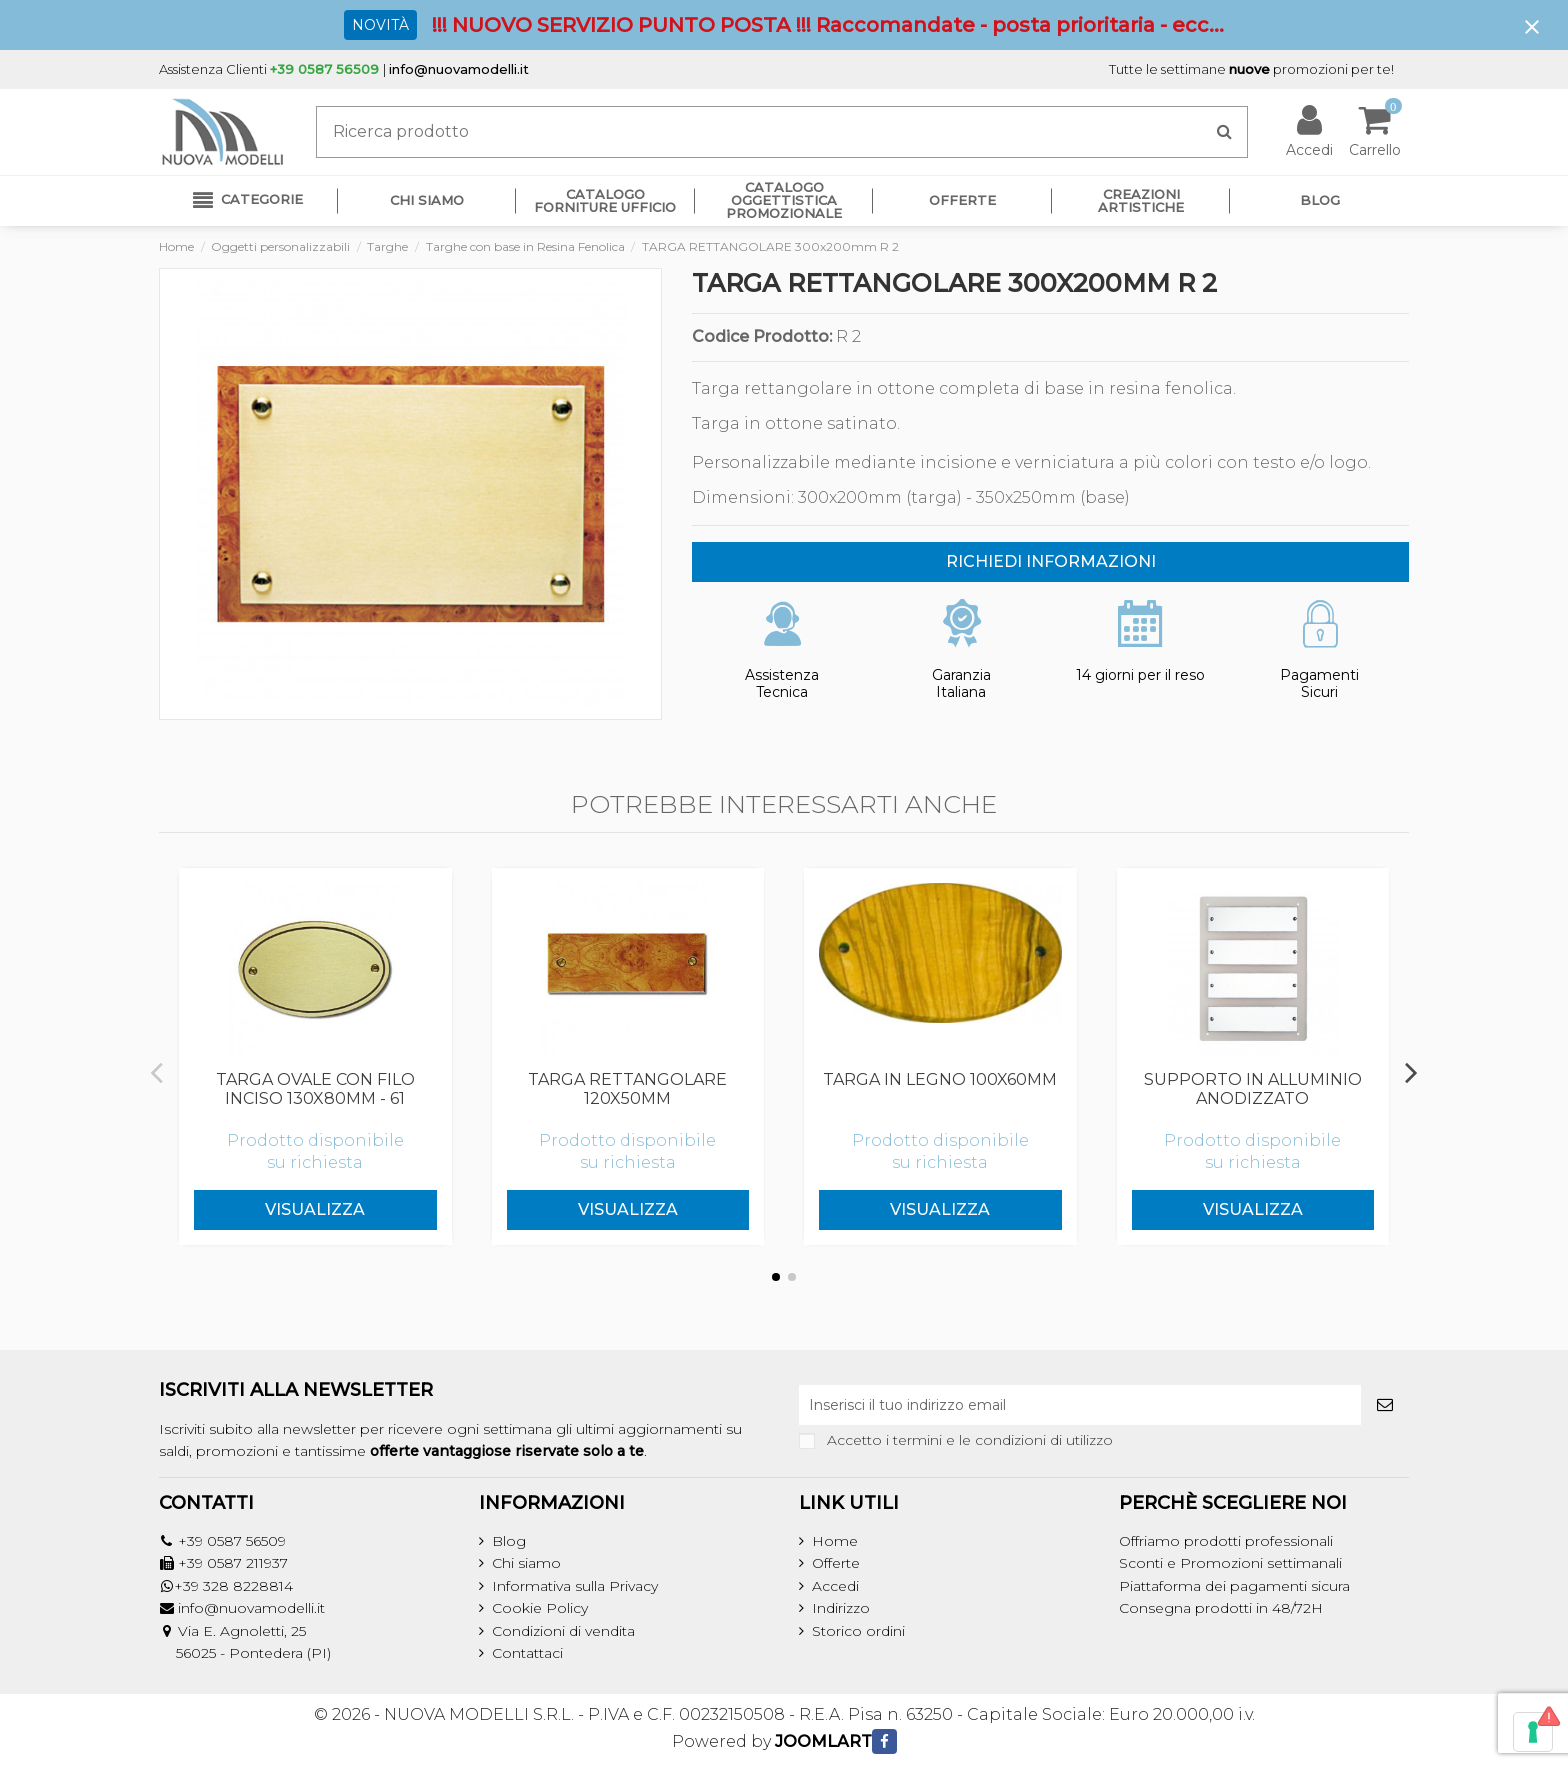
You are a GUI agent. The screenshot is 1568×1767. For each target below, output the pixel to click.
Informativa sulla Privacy (575, 1586)
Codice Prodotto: (762, 337)
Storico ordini (858, 1631)
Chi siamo (526, 1563)
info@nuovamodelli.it (459, 69)
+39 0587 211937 (233, 1563)
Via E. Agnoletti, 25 (242, 1631)
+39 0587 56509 (232, 1541)
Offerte (836, 1563)
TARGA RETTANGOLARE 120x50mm (627, 1089)
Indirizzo (841, 1608)
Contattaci (527, 1653)
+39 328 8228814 (233, 1586)
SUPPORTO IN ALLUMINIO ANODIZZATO (1253, 1089)
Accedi (835, 1586)
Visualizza (315, 1209)
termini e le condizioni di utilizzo (1003, 1440)
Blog (509, 1541)
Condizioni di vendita (563, 1631)
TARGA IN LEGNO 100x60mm (940, 1079)
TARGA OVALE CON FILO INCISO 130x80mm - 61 (315, 1089)
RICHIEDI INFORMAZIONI (1051, 561)
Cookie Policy (540, 1608)
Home (835, 1541)
